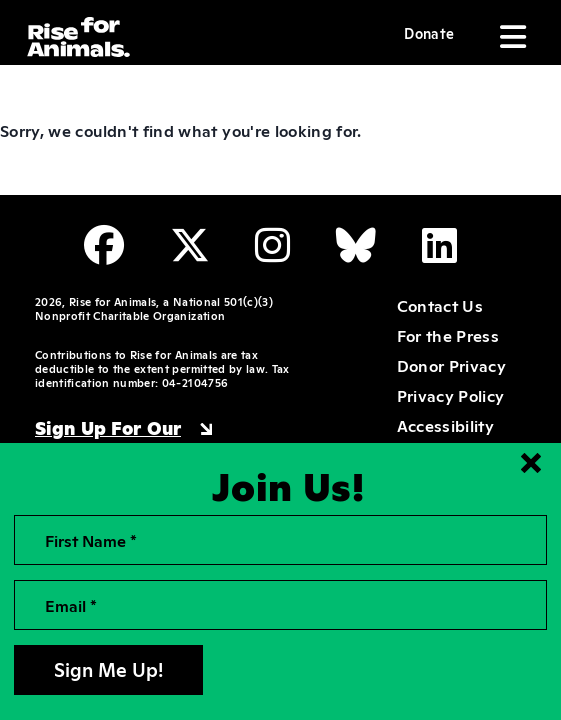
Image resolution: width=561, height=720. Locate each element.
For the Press (448, 335)
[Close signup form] (531, 463)
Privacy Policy (451, 395)
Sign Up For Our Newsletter (108, 438)
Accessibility (445, 425)
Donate (429, 32)
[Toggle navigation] (511, 37)
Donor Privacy (451, 365)
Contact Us (440, 305)
